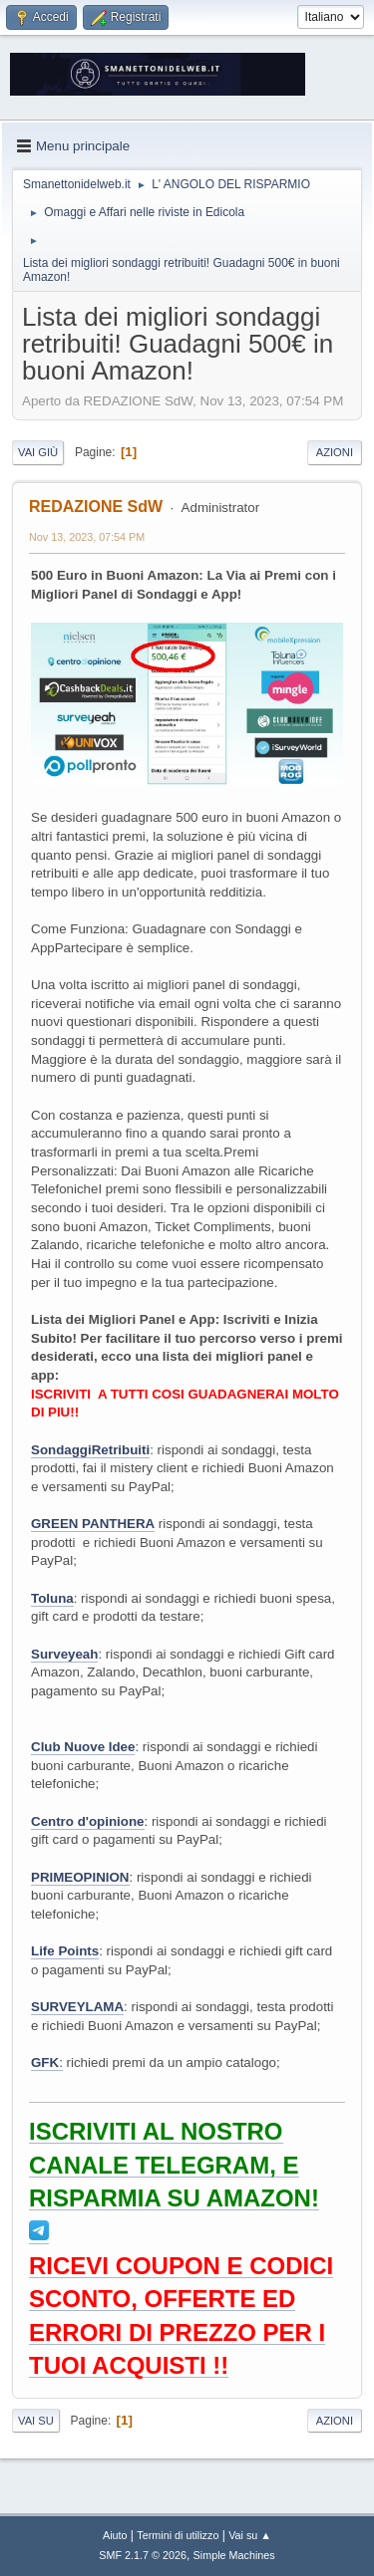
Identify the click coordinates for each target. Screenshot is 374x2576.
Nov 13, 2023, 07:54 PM (87, 537)
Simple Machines (234, 2555)
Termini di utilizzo (177, 2535)
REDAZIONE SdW (96, 506)
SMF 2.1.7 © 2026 (143, 2555)
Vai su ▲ (249, 2535)
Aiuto (115, 2535)
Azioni (334, 452)
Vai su (36, 2421)
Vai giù (38, 452)
